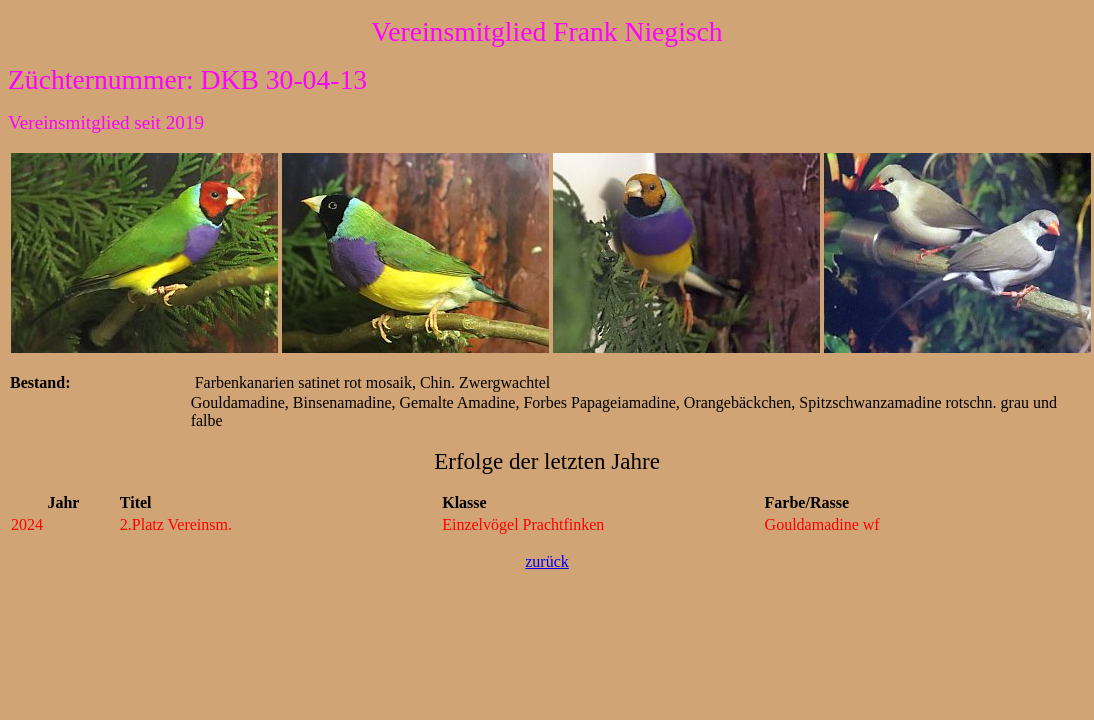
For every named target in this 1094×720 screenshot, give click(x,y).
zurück (547, 561)
